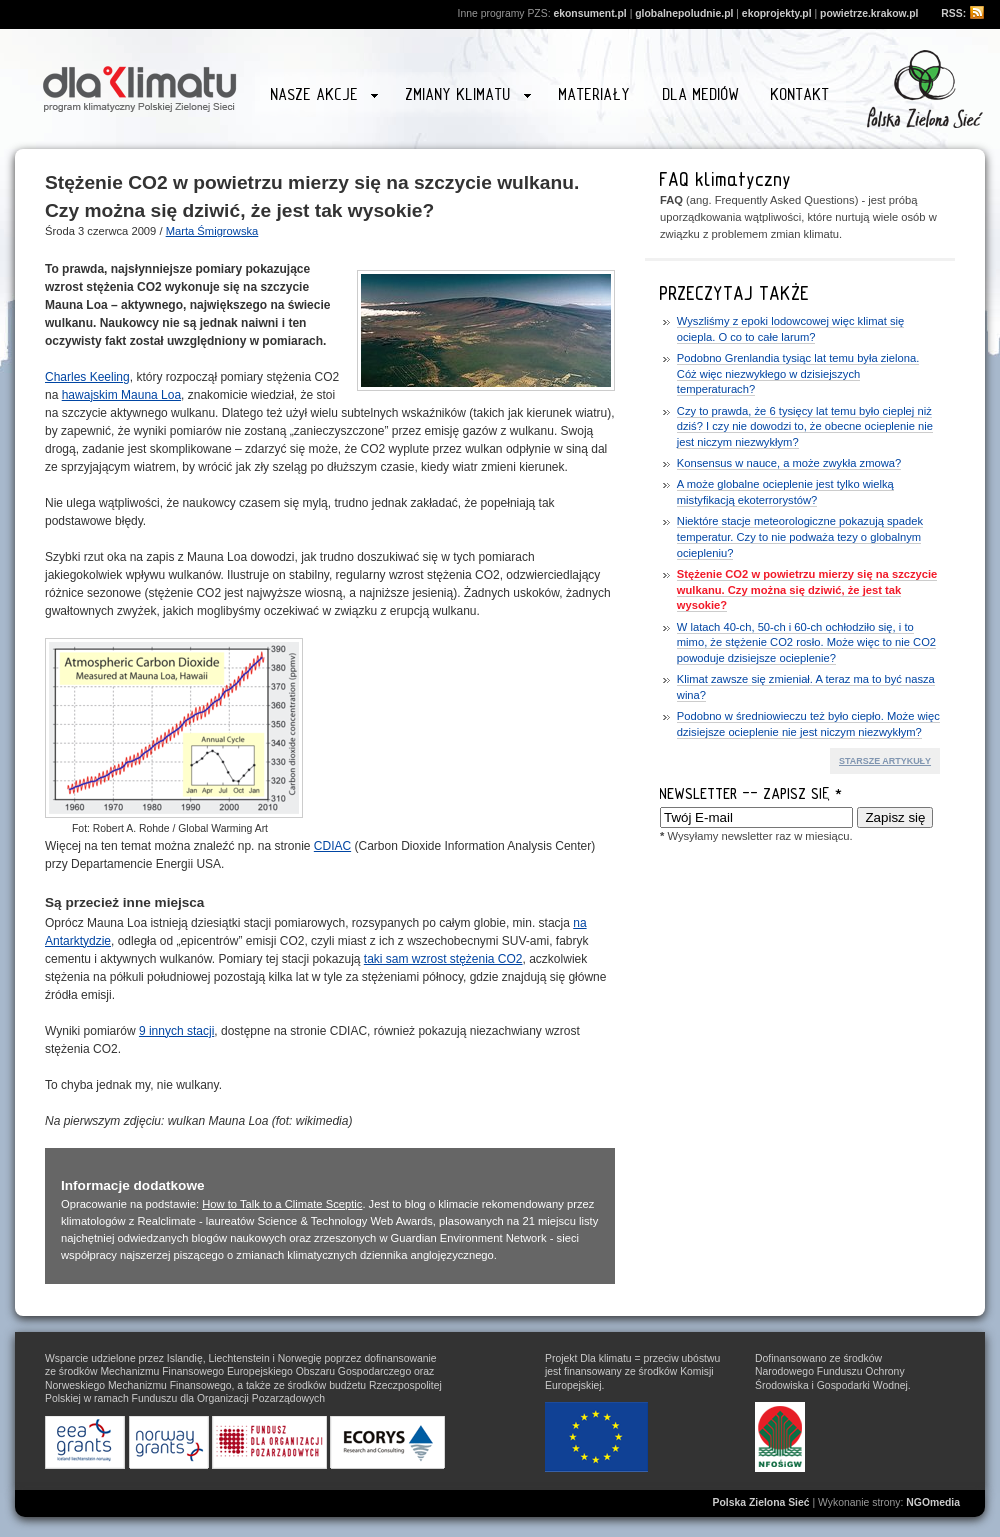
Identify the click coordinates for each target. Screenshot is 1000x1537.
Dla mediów (701, 94)
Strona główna (140, 86)
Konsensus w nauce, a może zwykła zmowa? (789, 463)
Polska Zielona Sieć (761, 1502)
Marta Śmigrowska (212, 231)
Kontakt (800, 94)
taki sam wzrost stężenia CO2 (443, 959)
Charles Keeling (87, 377)
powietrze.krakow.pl (869, 13)
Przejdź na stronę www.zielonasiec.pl (925, 89)
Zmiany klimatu (468, 97)
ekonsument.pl (589, 13)
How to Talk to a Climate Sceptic (282, 1204)
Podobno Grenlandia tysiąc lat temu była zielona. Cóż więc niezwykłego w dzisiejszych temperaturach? (798, 373)
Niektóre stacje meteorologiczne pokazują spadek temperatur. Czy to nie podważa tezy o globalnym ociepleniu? (800, 536)
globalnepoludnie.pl (684, 13)
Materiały (595, 94)
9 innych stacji (176, 1031)
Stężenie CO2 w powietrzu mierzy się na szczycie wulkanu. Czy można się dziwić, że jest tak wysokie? (807, 589)
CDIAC (332, 846)
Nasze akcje (324, 97)
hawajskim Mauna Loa (121, 395)
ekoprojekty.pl (777, 13)
